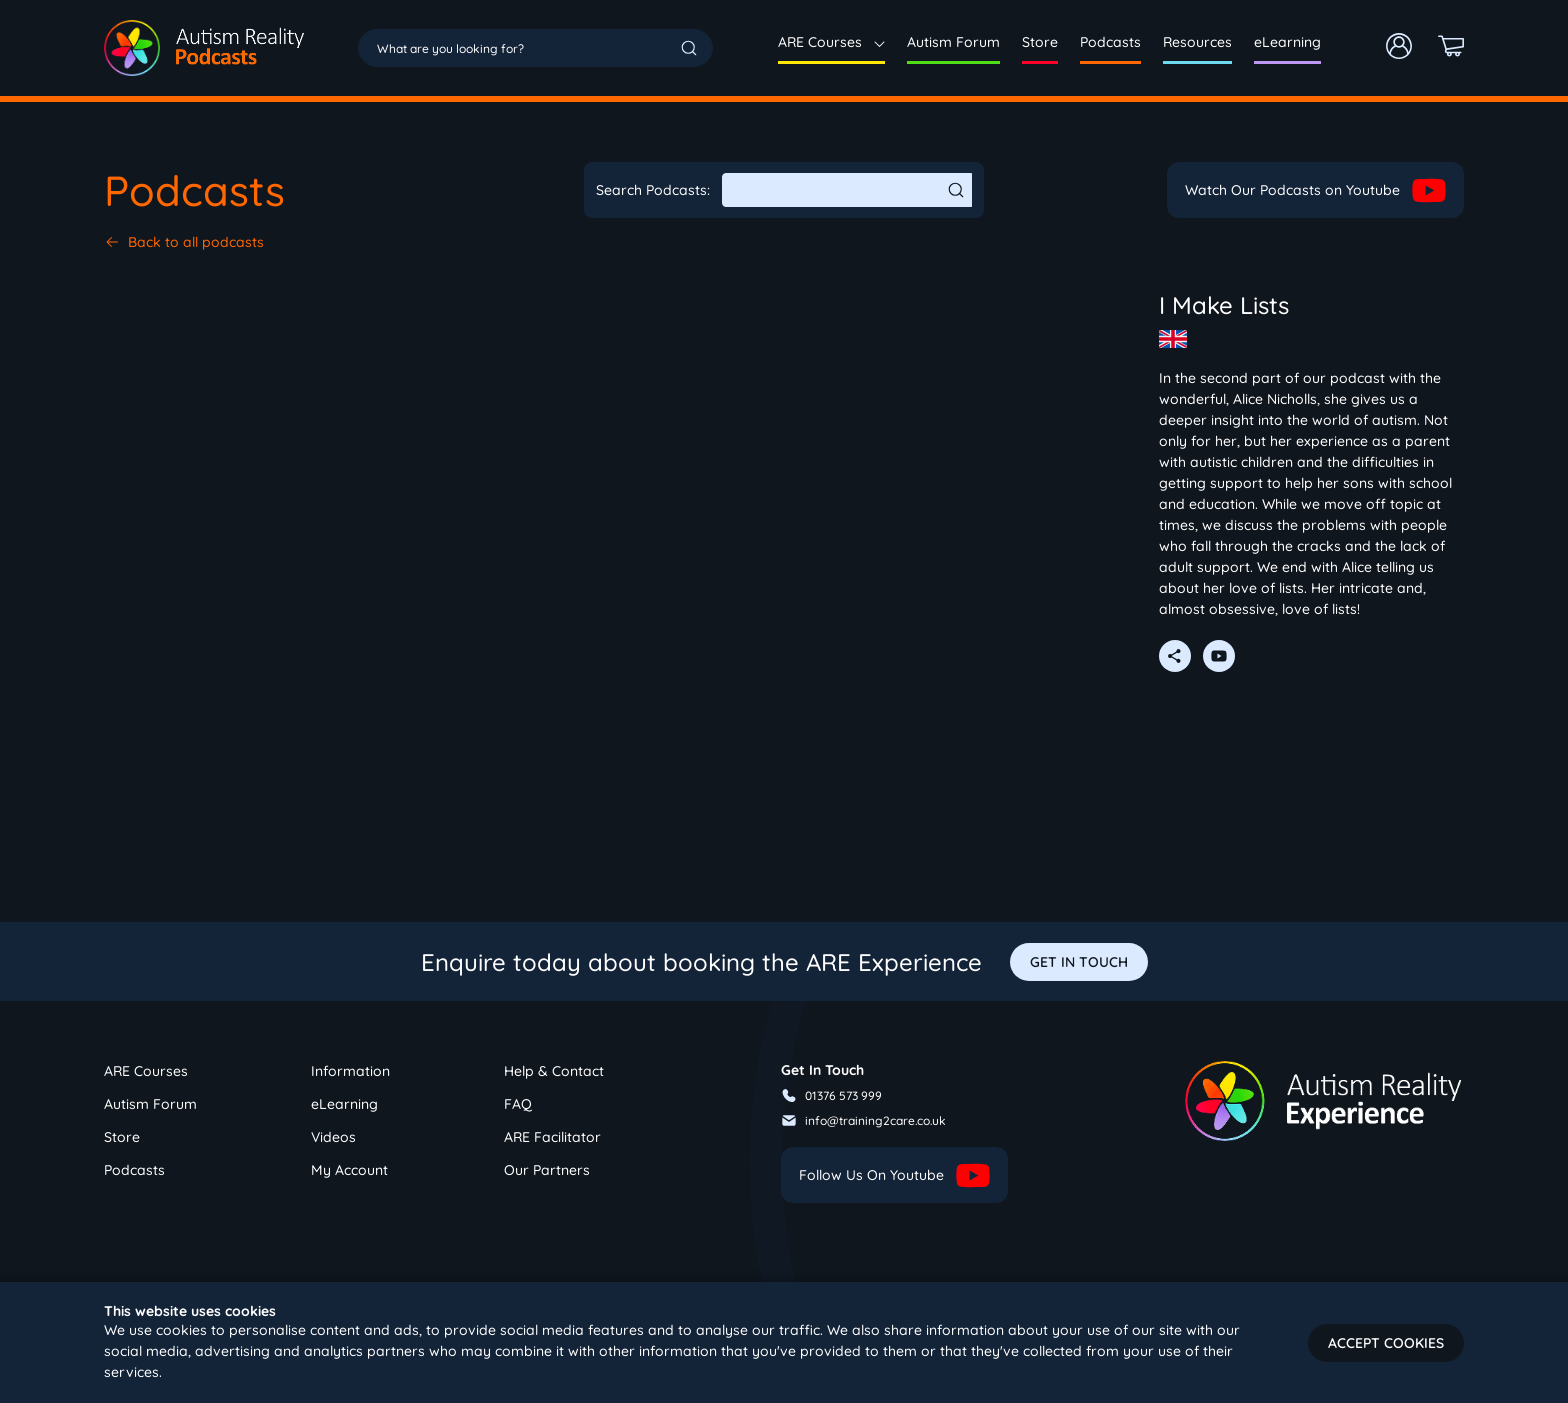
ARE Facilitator (552, 1137)
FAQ (518, 1104)
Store (1040, 42)
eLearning (1287, 42)
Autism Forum (953, 42)
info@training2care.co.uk (863, 1120)
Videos (333, 1137)
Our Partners (547, 1170)
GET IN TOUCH (1079, 962)
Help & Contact (554, 1071)
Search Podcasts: (653, 190)
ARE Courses (831, 42)
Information (350, 1071)
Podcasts (1110, 42)
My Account (349, 1170)
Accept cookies (1386, 1343)
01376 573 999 (831, 1095)
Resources (1197, 42)
